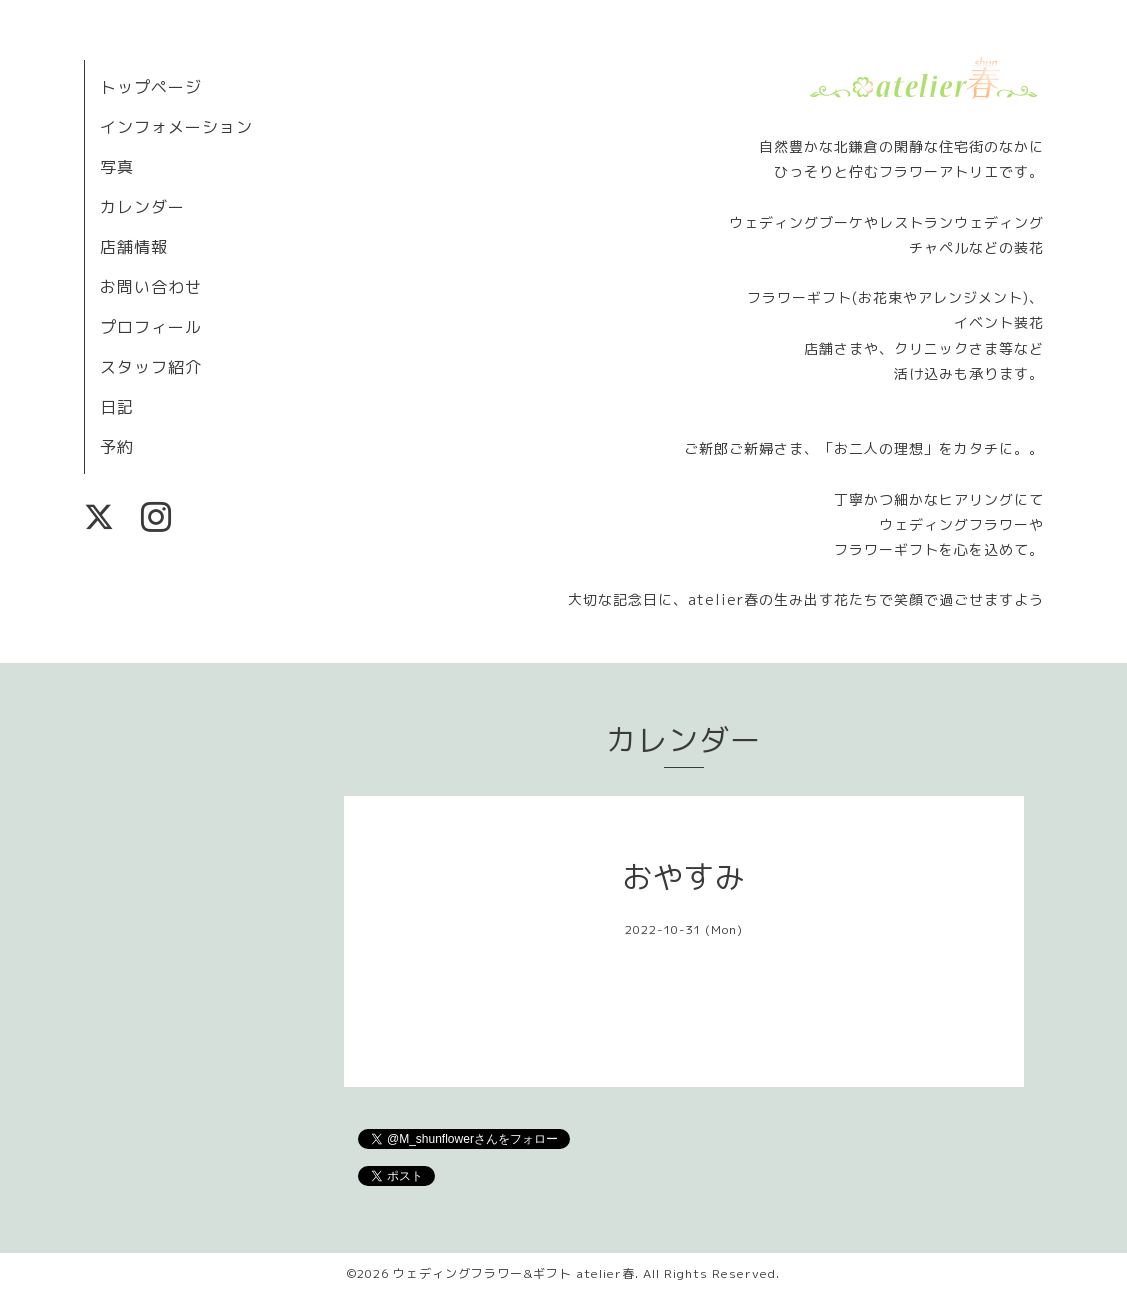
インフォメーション (176, 127)
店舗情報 (134, 247)
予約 (117, 447)
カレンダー (142, 207)
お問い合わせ (151, 287)
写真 (117, 167)
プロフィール (151, 327)
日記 (117, 407)
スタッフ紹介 (151, 367)
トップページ (151, 87)
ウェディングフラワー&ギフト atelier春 (514, 1273)
